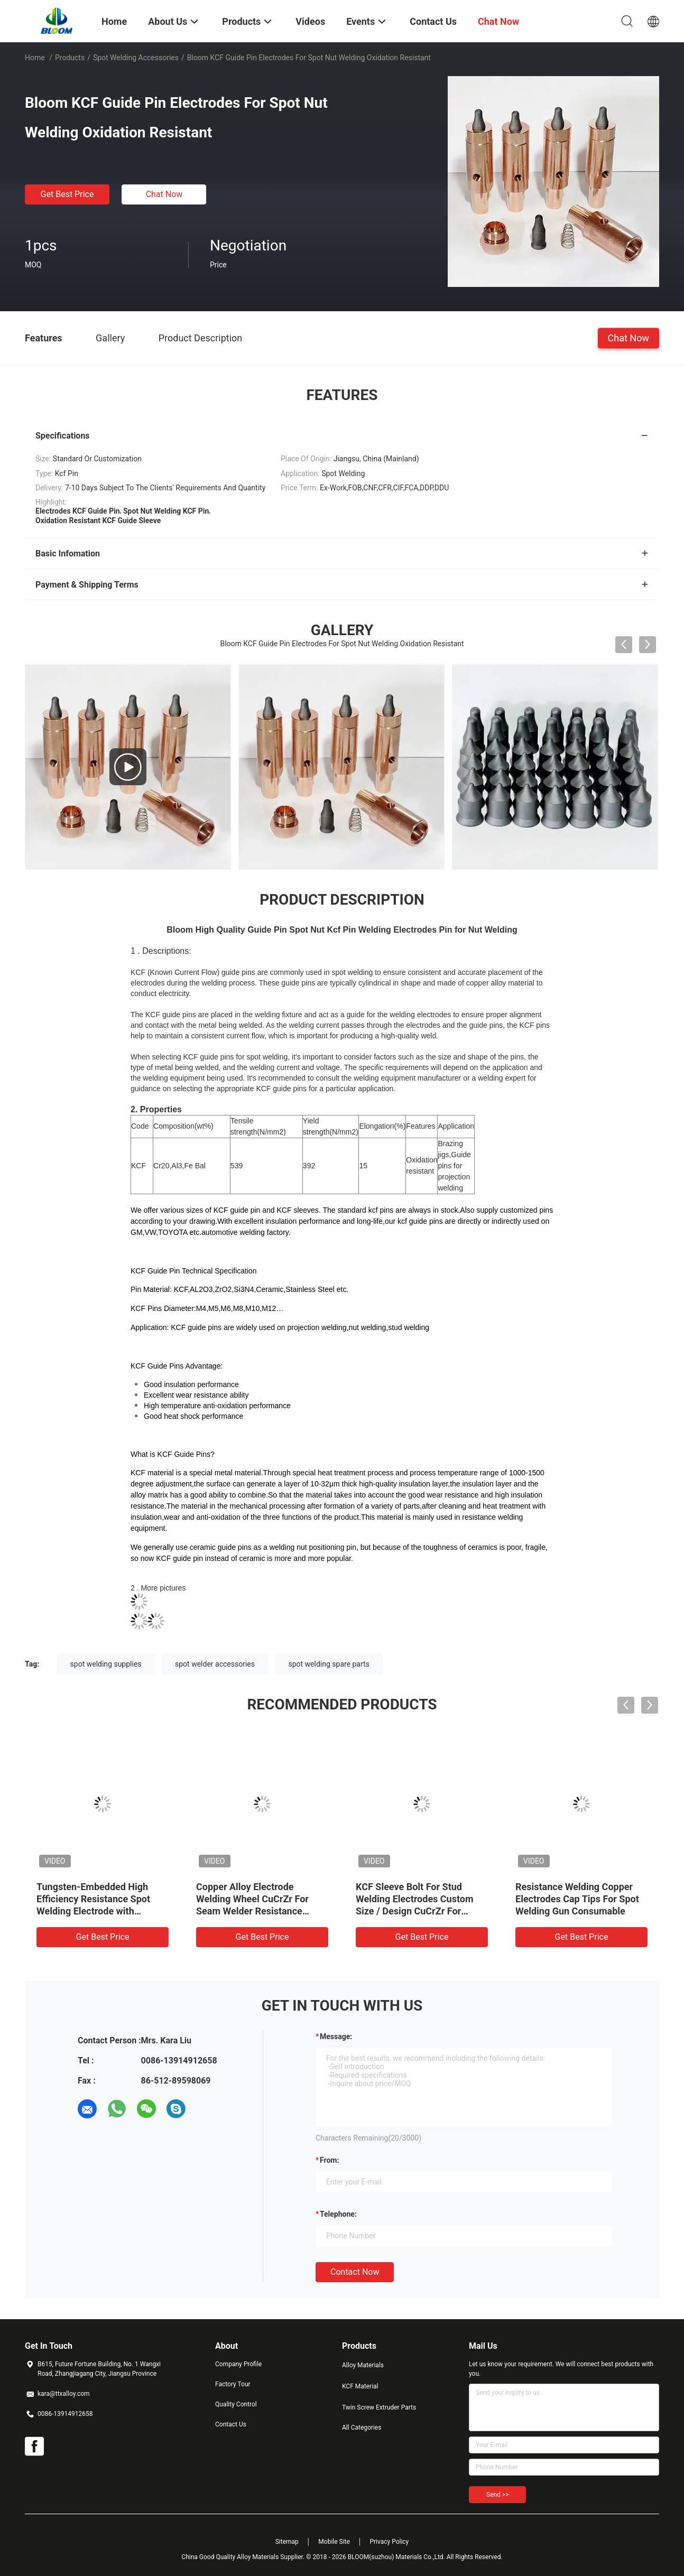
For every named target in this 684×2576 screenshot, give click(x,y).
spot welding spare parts (328, 1664)
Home (35, 57)
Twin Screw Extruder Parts (379, 2407)
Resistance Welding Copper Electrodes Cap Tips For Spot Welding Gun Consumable (577, 1899)
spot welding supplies (106, 1664)
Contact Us (230, 2424)
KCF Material (360, 2386)
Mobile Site (334, 2541)
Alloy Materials (363, 2365)
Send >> (497, 2494)
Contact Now (354, 2272)
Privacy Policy (389, 2541)
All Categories (361, 2427)
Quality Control (236, 2404)
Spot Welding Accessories (136, 57)
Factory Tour (233, 2384)
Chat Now (164, 194)
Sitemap (287, 2541)
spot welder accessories (215, 1664)
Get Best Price (67, 194)
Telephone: (338, 2214)
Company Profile (238, 2364)
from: (329, 2160)
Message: (336, 2036)
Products (70, 57)
